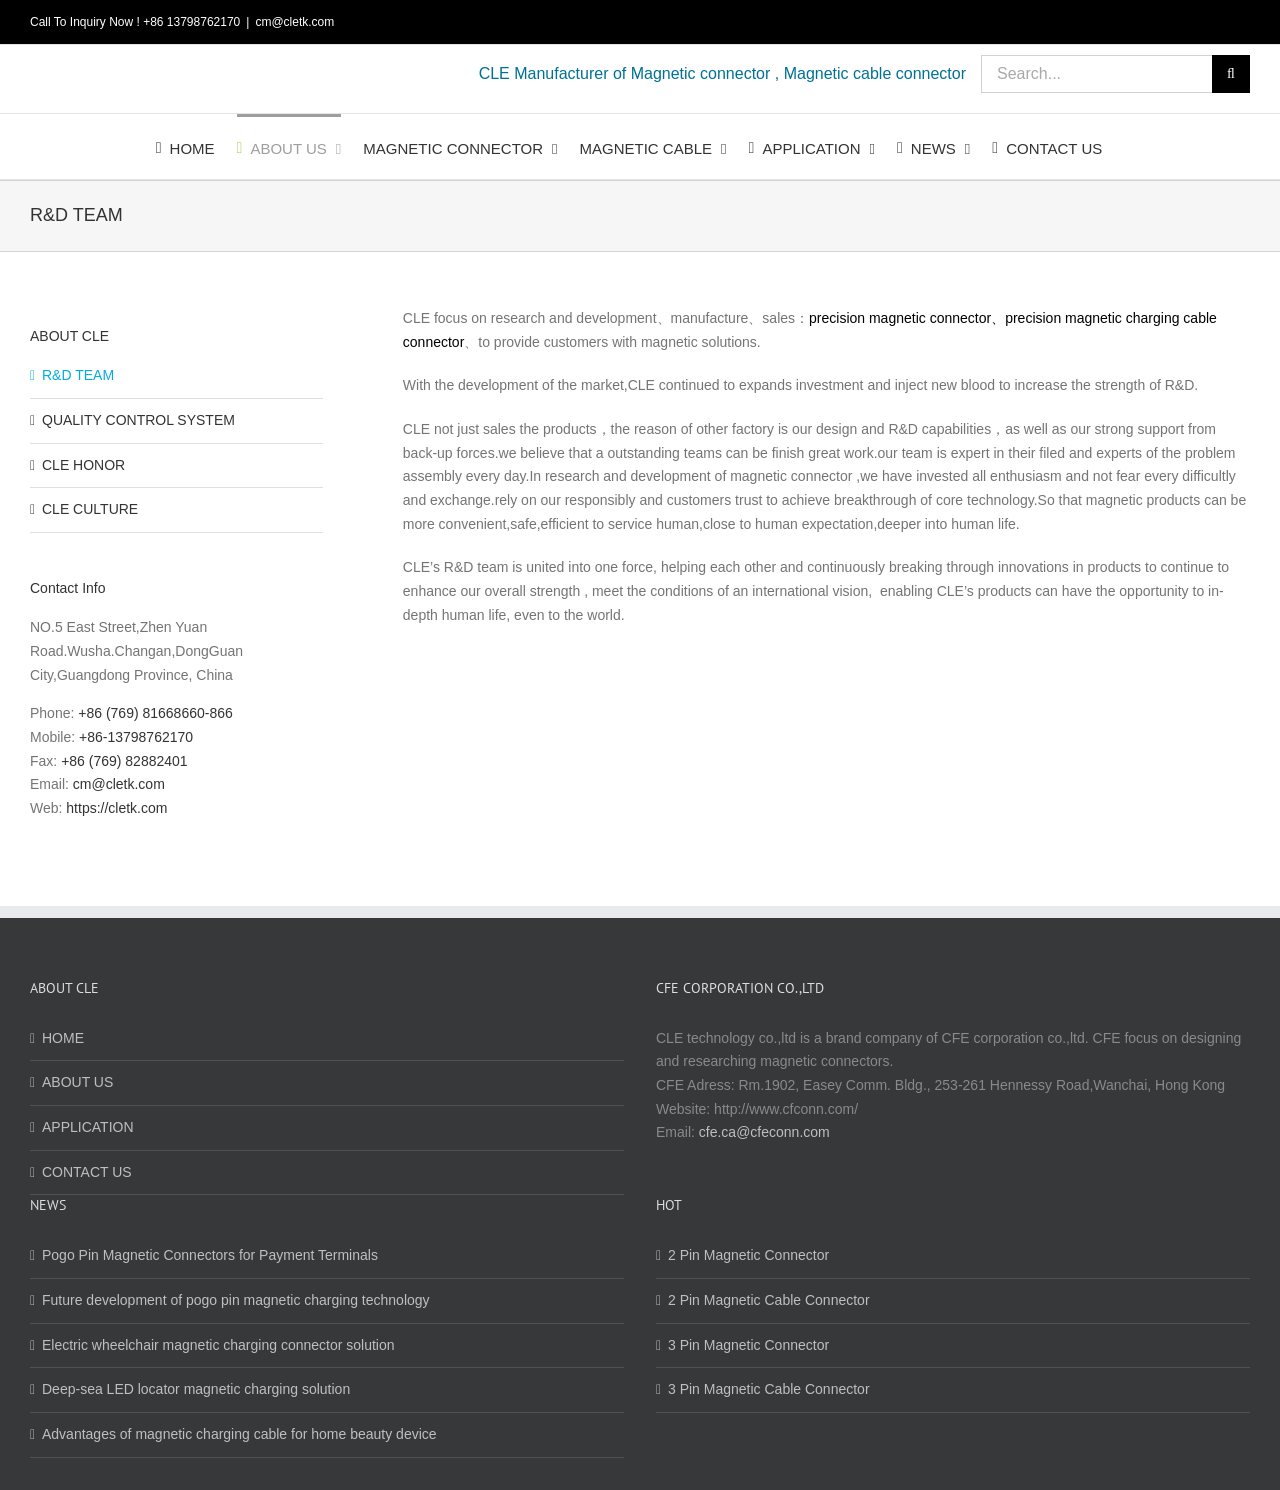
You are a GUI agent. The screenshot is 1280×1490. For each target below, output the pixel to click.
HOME (63, 1038)
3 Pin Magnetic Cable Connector (769, 1389)
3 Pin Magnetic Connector (748, 1345)
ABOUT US (77, 1082)
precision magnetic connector (900, 318)
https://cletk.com (116, 808)
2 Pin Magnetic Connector (748, 1255)
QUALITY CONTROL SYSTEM (138, 420)
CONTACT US (87, 1172)
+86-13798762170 (136, 737)
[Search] (1231, 74)
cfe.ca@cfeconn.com (764, 1132)
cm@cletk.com (294, 22)
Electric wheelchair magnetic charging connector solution (218, 1345)
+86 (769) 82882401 (124, 761)
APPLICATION (88, 1127)
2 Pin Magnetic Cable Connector (769, 1300)
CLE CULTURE (90, 509)
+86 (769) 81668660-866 (155, 713)
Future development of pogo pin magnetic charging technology (236, 1300)
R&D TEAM (78, 375)
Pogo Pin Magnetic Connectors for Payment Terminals (210, 1255)
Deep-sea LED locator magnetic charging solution (196, 1389)
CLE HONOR (83, 465)
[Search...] (1096, 74)
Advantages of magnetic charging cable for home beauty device (239, 1434)
